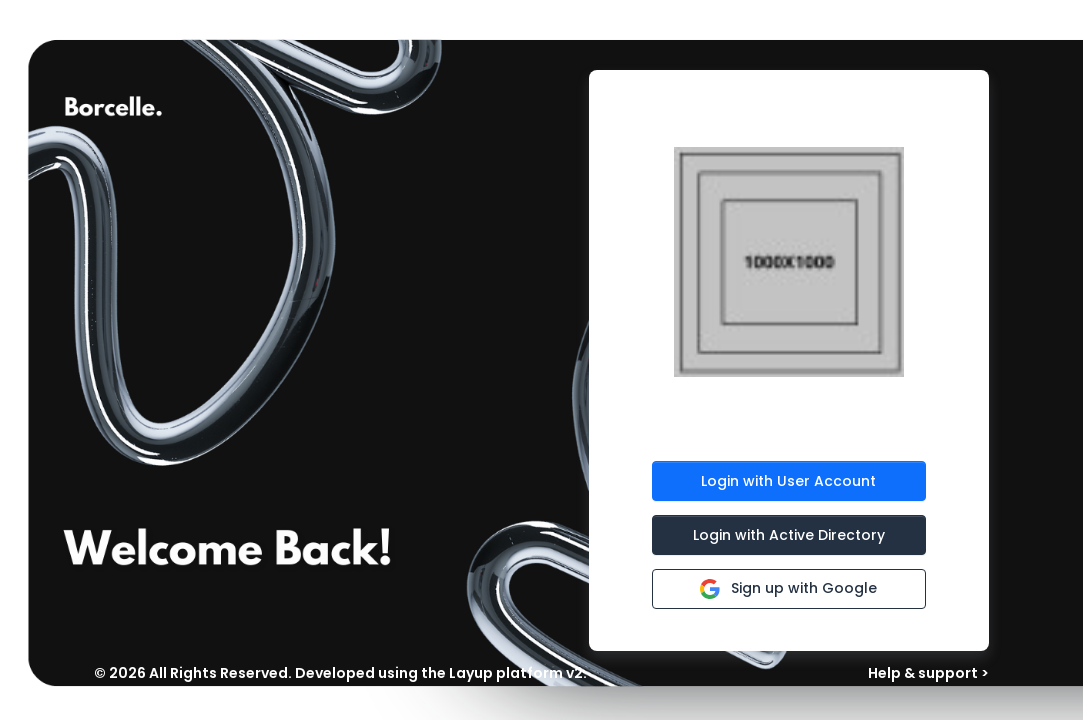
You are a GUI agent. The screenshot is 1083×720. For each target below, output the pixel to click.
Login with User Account (788, 481)
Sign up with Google (788, 587)
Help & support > (928, 673)
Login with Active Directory (789, 535)
